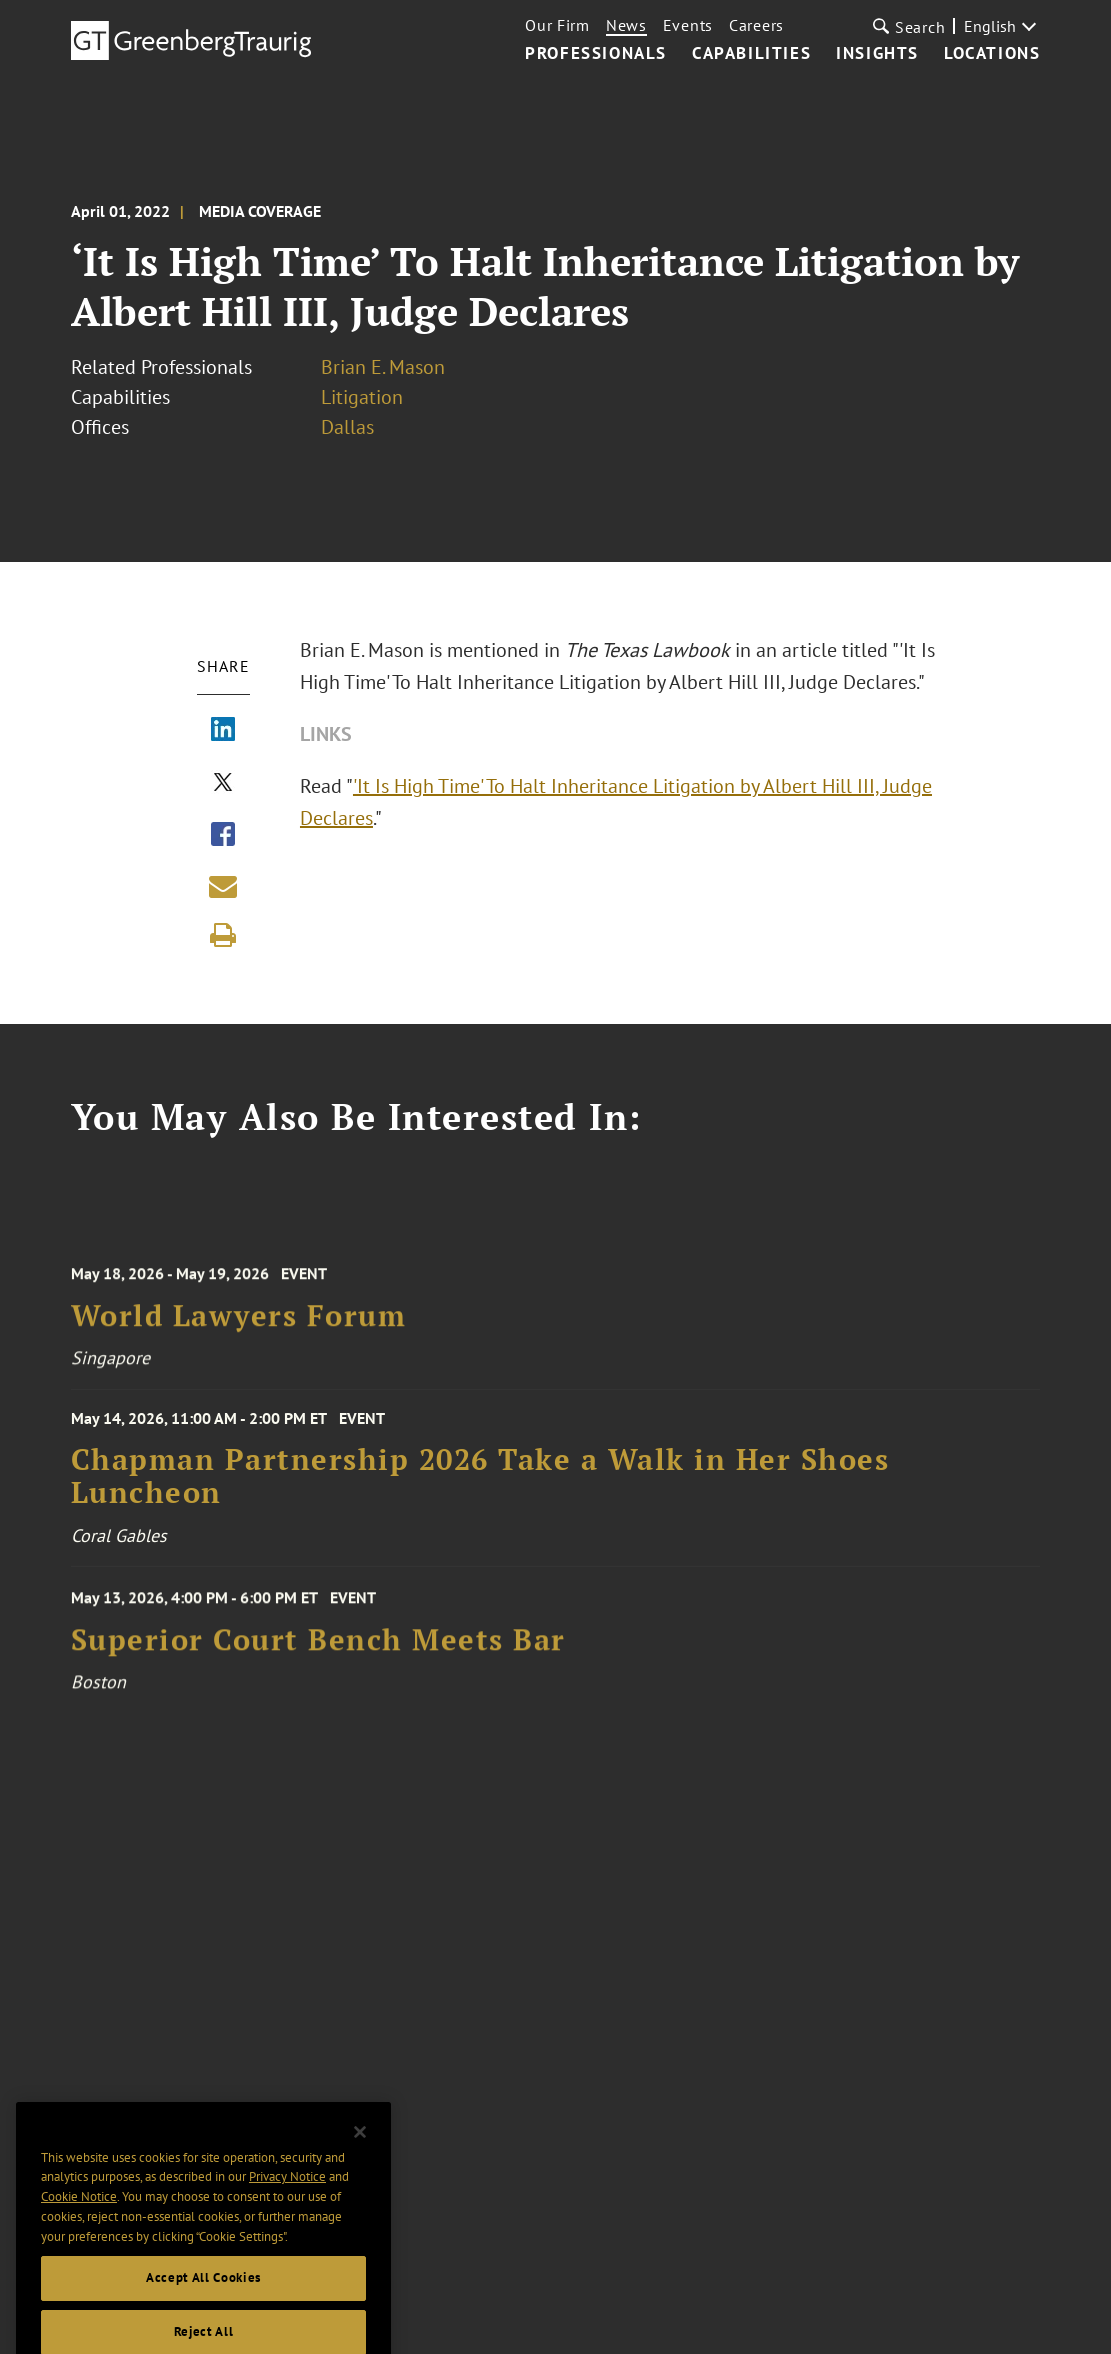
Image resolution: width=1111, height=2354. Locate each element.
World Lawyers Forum (239, 1325)
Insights (877, 54)
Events (688, 25)
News (626, 25)
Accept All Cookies (203, 2302)
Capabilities (751, 54)
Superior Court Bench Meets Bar (318, 1649)
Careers (756, 25)
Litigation (362, 397)
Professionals (596, 54)
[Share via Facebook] (223, 836)
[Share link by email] (223, 886)
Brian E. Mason (383, 367)
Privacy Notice (287, 2201)
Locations (992, 54)
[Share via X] (223, 784)
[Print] (223, 935)
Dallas (347, 427)
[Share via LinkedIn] (223, 731)
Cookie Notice (79, 2220)
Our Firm (557, 25)
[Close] (360, 2157)
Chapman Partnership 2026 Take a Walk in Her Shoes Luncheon (480, 1485)
